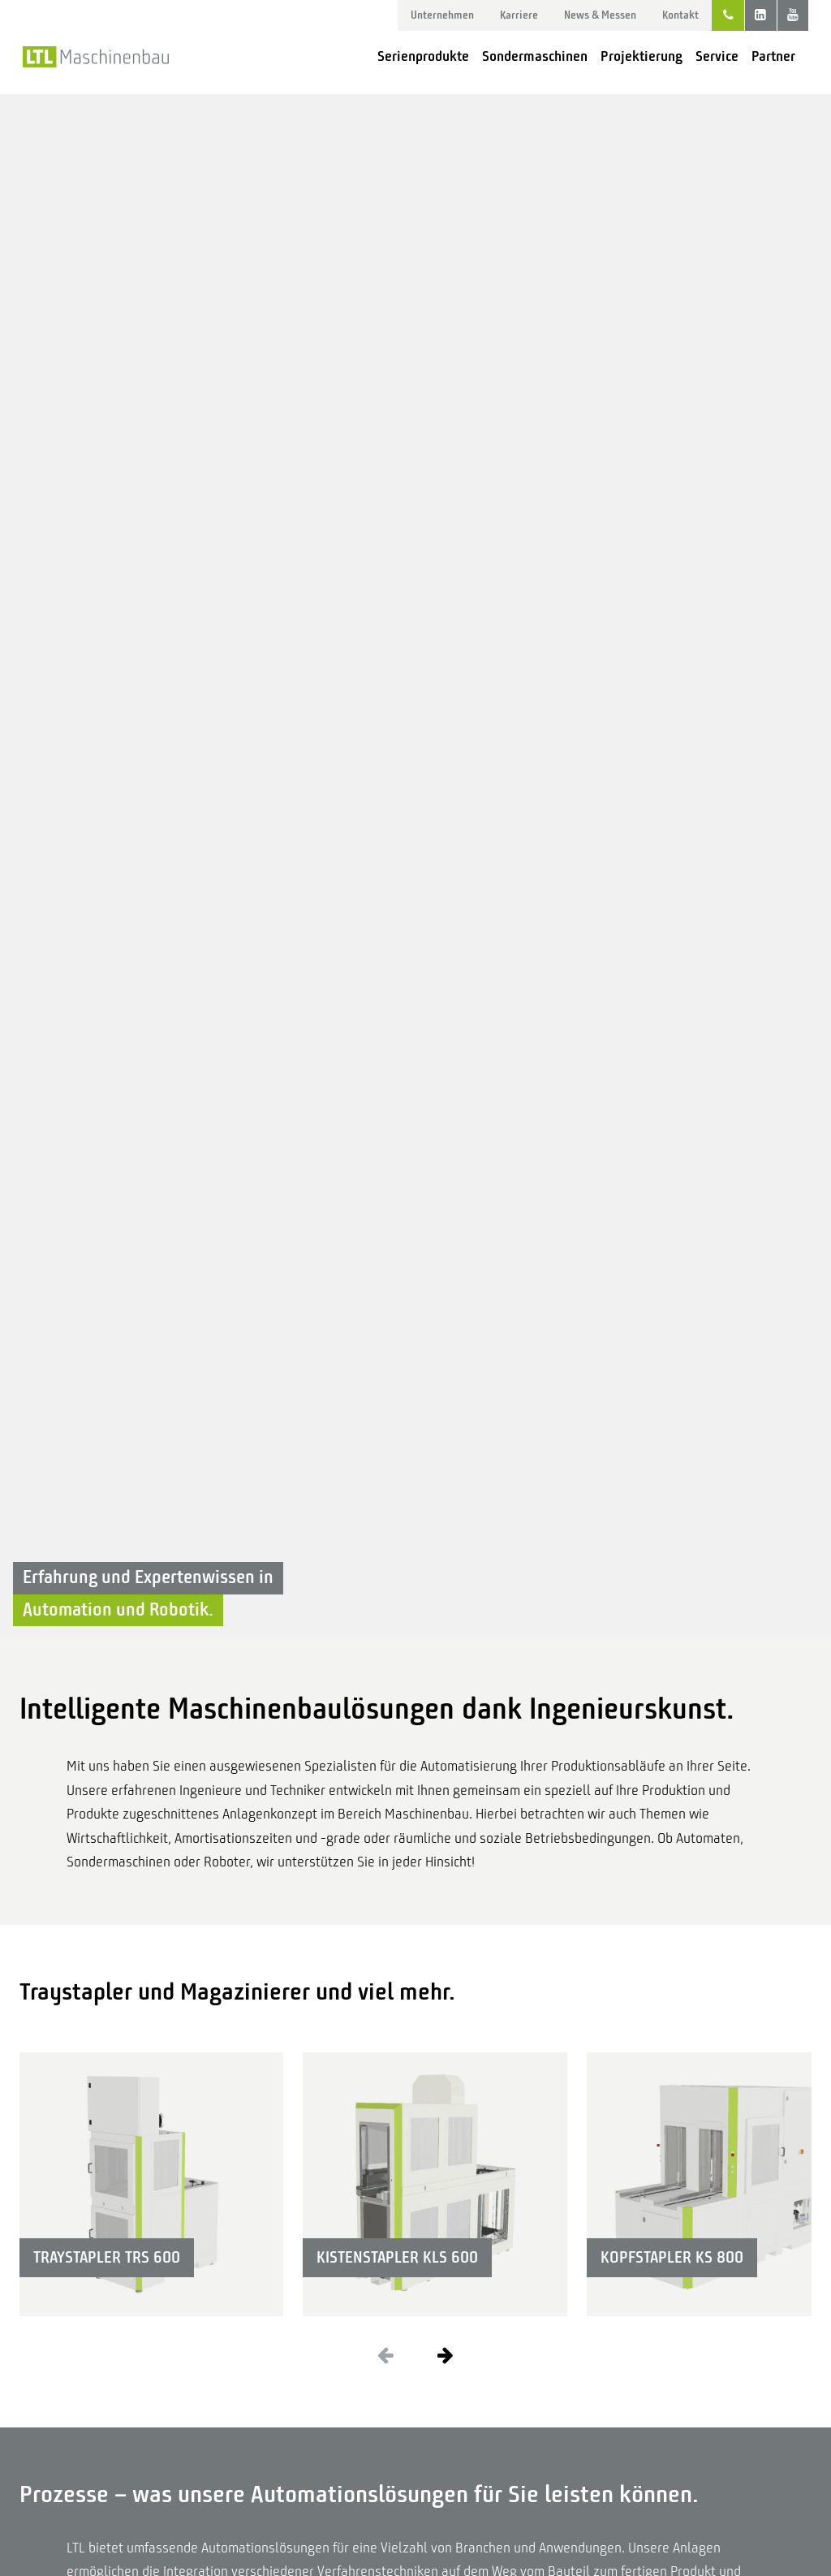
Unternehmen (442, 14)
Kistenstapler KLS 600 (397, 2257)
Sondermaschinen (535, 56)
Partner (773, 56)
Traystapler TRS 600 (106, 2257)
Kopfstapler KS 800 (672, 2257)
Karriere (519, 14)
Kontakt (680, 14)
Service (716, 56)
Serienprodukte (423, 56)
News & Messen (600, 14)
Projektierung (641, 56)
